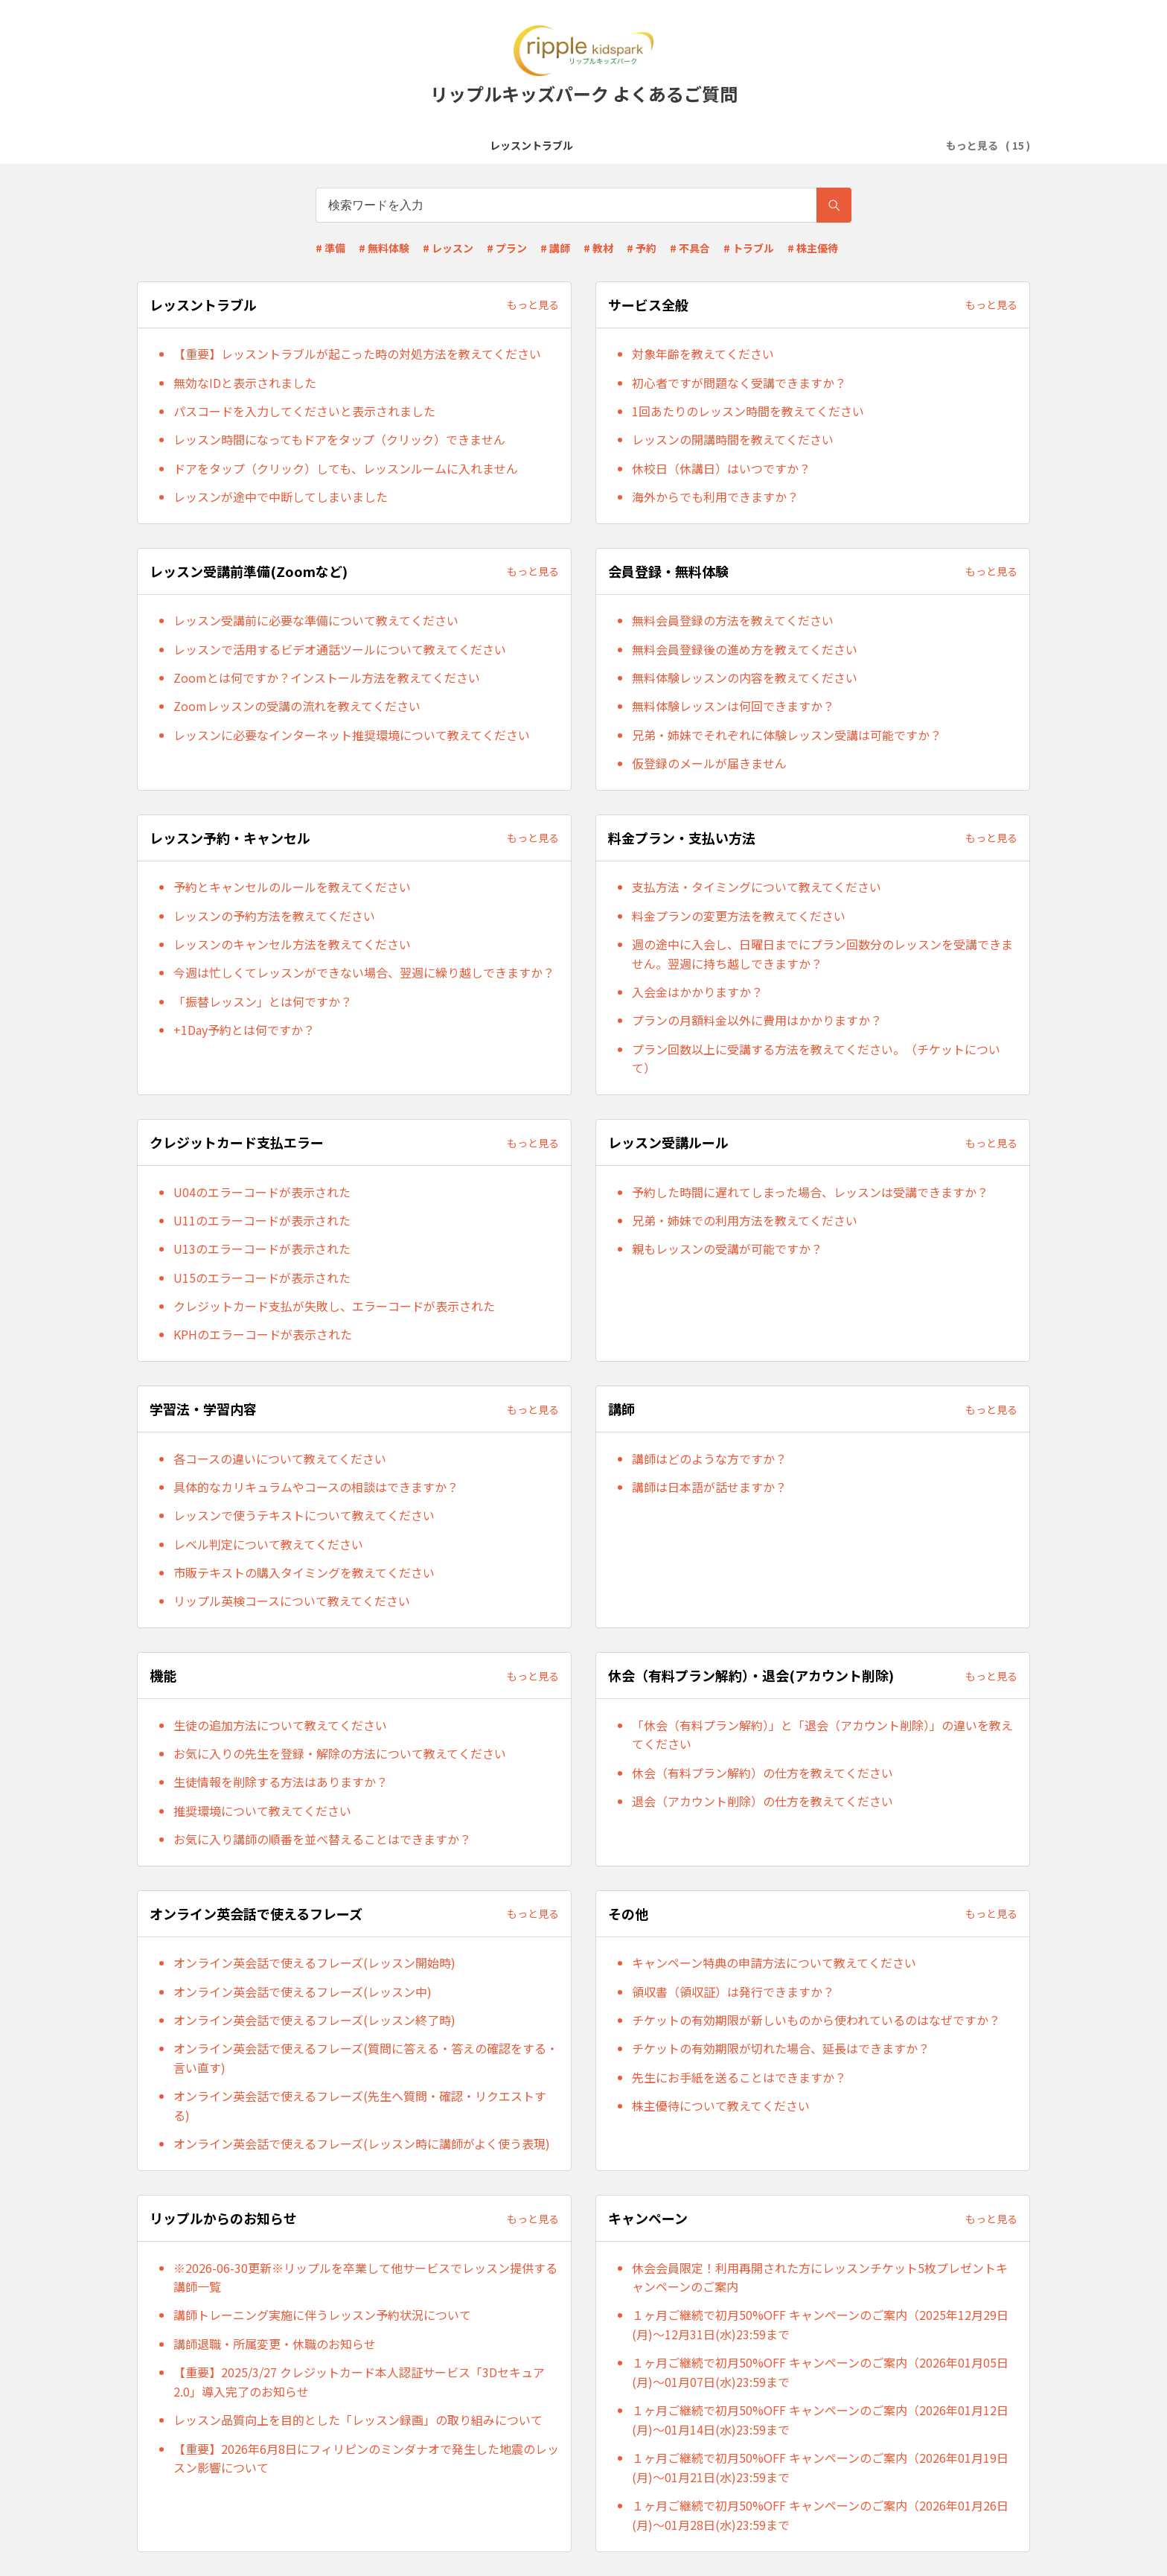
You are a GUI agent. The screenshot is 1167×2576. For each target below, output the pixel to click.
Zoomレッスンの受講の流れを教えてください (297, 706)
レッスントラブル (204, 145)
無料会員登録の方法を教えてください (733, 620)
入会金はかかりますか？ (697, 992)
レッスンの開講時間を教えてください (733, 439)
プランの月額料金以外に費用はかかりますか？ (757, 1020)
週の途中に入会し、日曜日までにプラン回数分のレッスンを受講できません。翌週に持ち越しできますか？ (822, 953)
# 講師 (555, 247)
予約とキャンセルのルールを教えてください (292, 887)
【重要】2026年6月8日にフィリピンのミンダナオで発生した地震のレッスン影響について (366, 2458)
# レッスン (448, 247)
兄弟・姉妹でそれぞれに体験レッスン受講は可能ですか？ (786, 735)
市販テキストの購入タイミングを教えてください (304, 1572)
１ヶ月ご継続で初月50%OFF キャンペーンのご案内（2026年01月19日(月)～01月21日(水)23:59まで (820, 2467)
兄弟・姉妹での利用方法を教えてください (744, 1220)
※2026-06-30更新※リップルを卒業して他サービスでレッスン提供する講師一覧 (365, 2277)
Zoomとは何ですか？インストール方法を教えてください (326, 677)
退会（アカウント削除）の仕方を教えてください (762, 1801)
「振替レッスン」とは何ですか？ (262, 1001)
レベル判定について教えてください (268, 1544)
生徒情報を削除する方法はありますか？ (280, 1782)
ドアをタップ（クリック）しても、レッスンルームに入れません (345, 468)
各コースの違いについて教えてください (279, 1458)
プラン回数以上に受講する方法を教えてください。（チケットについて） (816, 1058)
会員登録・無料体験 (571, 145)
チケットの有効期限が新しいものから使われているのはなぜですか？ (816, 2020)
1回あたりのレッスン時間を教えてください (748, 411)
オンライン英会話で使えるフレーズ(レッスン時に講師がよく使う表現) (361, 2143)
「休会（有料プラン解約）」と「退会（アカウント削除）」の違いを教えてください (822, 1734)
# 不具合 (690, 247)
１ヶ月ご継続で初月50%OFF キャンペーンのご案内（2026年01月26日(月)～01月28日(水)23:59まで (820, 2515)
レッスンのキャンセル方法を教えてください (292, 944)
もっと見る (533, 304)
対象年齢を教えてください (703, 354)
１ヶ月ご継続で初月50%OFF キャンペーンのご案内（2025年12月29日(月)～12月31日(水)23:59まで (820, 2324)
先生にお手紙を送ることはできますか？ (739, 2077)
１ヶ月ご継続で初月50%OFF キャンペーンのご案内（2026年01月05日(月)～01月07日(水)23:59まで (820, 2372)
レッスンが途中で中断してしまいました (280, 497)
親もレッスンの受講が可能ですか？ (727, 1248)
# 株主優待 (812, 247)
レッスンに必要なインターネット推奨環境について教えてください (351, 735)
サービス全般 (298, 145)
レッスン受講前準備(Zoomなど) (427, 145)
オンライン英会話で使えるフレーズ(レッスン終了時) (314, 2020)
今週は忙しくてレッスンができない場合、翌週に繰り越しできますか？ (363, 972)
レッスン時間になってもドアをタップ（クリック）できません (339, 439)
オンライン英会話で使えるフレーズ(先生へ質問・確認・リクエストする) (359, 2105)
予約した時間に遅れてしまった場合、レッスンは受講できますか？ (810, 1192)
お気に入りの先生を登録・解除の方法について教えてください (339, 1753)
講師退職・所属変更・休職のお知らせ (274, 2344)
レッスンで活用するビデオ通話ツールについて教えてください (339, 649)
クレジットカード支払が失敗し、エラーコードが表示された (334, 1306)
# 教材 (598, 247)
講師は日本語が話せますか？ (709, 1487)
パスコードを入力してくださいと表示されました (304, 411)
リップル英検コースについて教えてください (291, 1601)
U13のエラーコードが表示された (262, 1248)
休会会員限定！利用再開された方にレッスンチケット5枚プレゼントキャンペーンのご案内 (820, 2277)
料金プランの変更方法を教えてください (738, 916)
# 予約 (641, 247)
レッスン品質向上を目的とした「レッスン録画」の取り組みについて (358, 2420)
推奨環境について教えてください (262, 1811)
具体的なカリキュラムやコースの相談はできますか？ (315, 1487)
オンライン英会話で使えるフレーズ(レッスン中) (302, 1991)
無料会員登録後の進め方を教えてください (744, 649)
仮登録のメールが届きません (709, 763)
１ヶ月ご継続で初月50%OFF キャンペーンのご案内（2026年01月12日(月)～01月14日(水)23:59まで (820, 2419)
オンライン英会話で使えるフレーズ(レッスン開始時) (314, 1962)
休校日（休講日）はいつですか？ (721, 468)
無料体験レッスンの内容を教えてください (744, 677)
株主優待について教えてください (721, 2105)
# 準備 (330, 247)
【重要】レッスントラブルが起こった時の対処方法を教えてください (357, 354)
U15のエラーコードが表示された (262, 1278)
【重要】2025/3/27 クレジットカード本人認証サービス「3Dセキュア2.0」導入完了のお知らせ (359, 2381)
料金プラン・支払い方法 (842, 145)
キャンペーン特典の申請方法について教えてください (774, 1962)
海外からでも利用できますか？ (715, 497)
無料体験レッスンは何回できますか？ (733, 706)
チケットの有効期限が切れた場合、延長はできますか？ (781, 2048)
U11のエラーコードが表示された (262, 1220)
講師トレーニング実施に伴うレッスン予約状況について (322, 2315)
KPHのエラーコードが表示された (262, 1334)
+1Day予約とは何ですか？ (244, 1030)
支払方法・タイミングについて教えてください (756, 887)
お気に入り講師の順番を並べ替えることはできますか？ (322, 1839)
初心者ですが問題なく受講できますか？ (739, 383)
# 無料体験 (384, 247)
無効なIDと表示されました (244, 383)
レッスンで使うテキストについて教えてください (304, 1515)
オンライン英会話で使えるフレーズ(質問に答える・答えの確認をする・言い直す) (365, 2057)
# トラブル (748, 247)
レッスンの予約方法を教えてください (274, 916)
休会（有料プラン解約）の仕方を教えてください (762, 1773)
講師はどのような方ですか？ (709, 1458)
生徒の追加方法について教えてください (280, 1725)
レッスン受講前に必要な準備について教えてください (315, 620)
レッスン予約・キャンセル (701, 145)
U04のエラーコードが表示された (262, 1192)
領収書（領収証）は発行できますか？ (733, 1991)
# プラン (507, 247)
